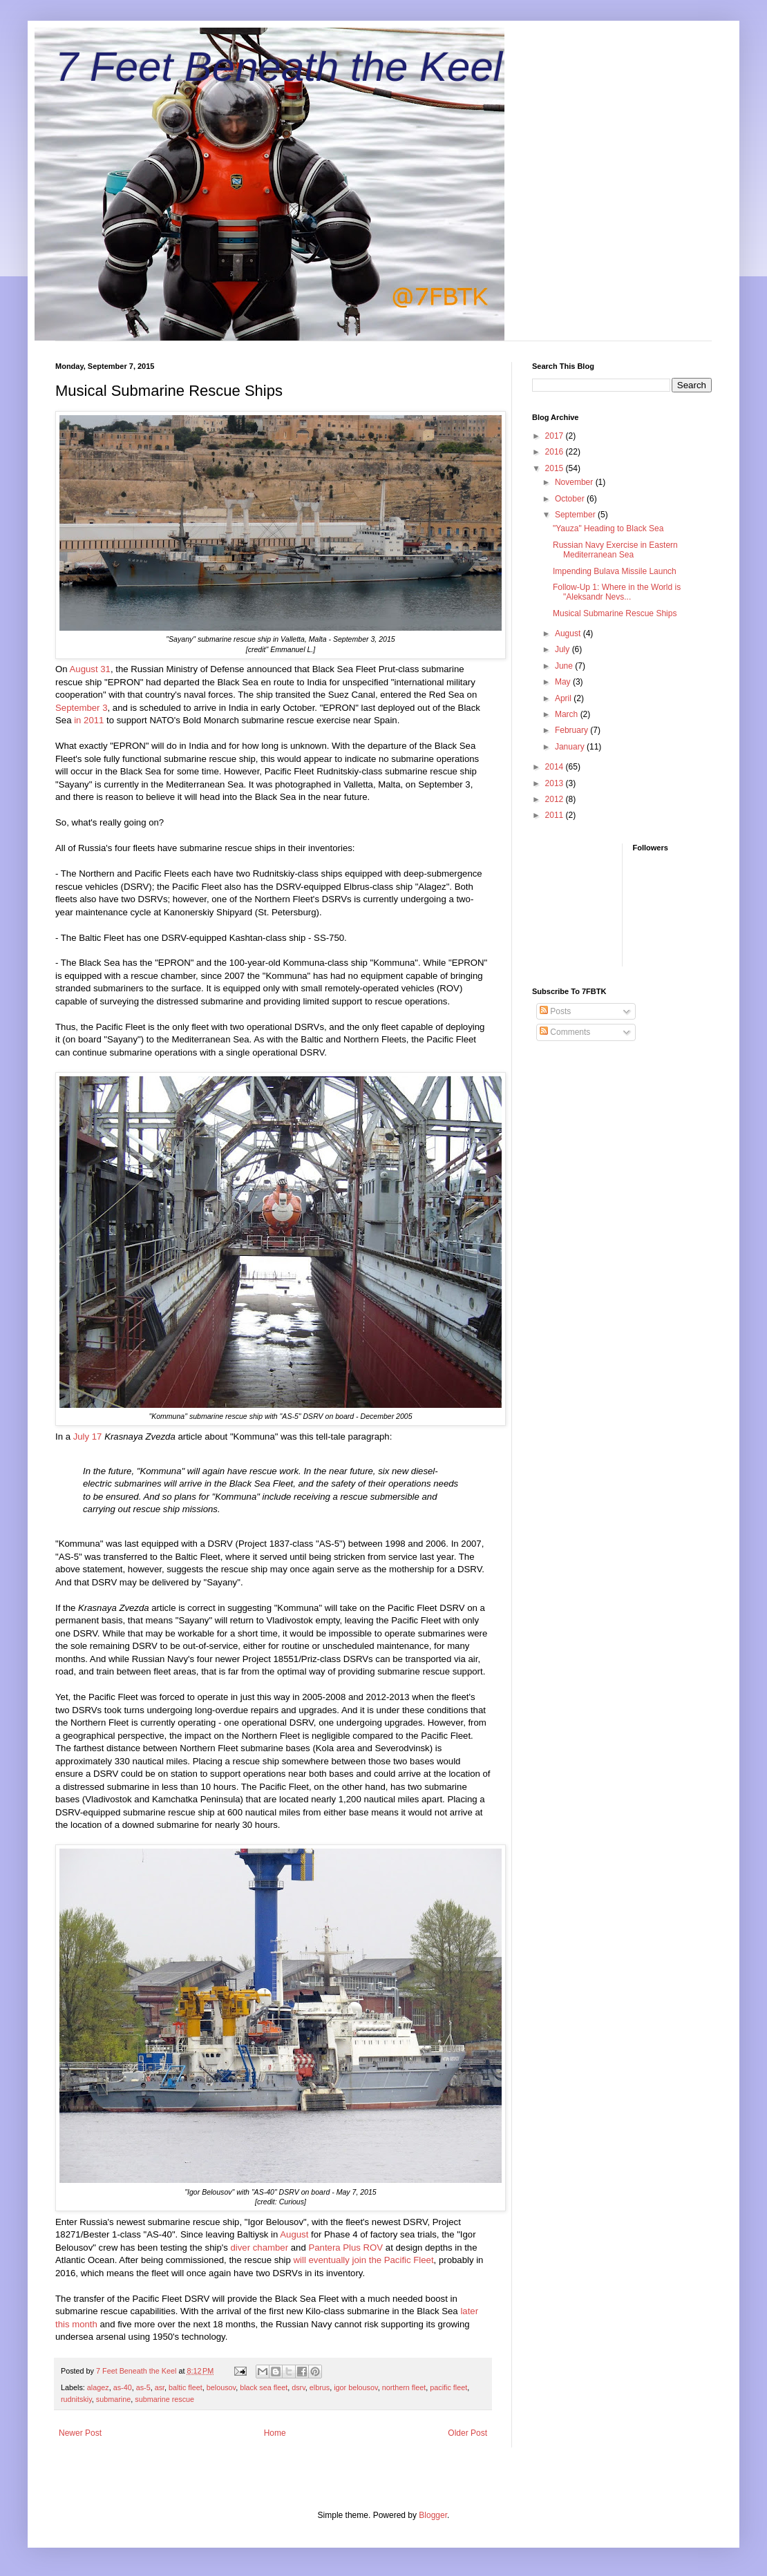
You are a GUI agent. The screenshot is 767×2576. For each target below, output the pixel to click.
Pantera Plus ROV (345, 2247)
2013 (555, 783)
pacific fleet (448, 2387)
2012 (555, 799)
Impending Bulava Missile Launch (614, 571)
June (565, 666)
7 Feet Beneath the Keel (278, 67)
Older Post (467, 2433)
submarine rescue (164, 2399)
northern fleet (404, 2387)
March (567, 714)
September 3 (81, 708)
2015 (555, 468)
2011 (555, 815)
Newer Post (80, 2433)
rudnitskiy (76, 2399)
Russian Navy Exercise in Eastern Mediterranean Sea (615, 550)
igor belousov (355, 2387)
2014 (555, 767)
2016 (555, 452)
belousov (221, 2387)
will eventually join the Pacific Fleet (364, 2260)
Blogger (433, 2515)
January (571, 747)
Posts (555, 1011)
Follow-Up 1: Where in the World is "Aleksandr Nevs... (617, 592)
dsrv (298, 2387)
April (564, 698)
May (564, 682)
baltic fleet (185, 2387)
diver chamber (260, 2247)
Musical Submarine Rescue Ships (614, 613)
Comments (565, 1032)
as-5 (143, 2387)
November (575, 482)
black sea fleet (263, 2387)
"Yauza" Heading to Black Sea (608, 528)
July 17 (87, 1436)
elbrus (320, 2387)
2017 (555, 436)
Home (275, 2433)
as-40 (122, 2387)
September (576, 514)
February (572, 730)
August (294, 2234)
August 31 (90, 669)
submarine (113, 2399)
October (571, 499)
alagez (98, 2387)
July (563, 649)
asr (159, 2387)
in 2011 (89, 720)
